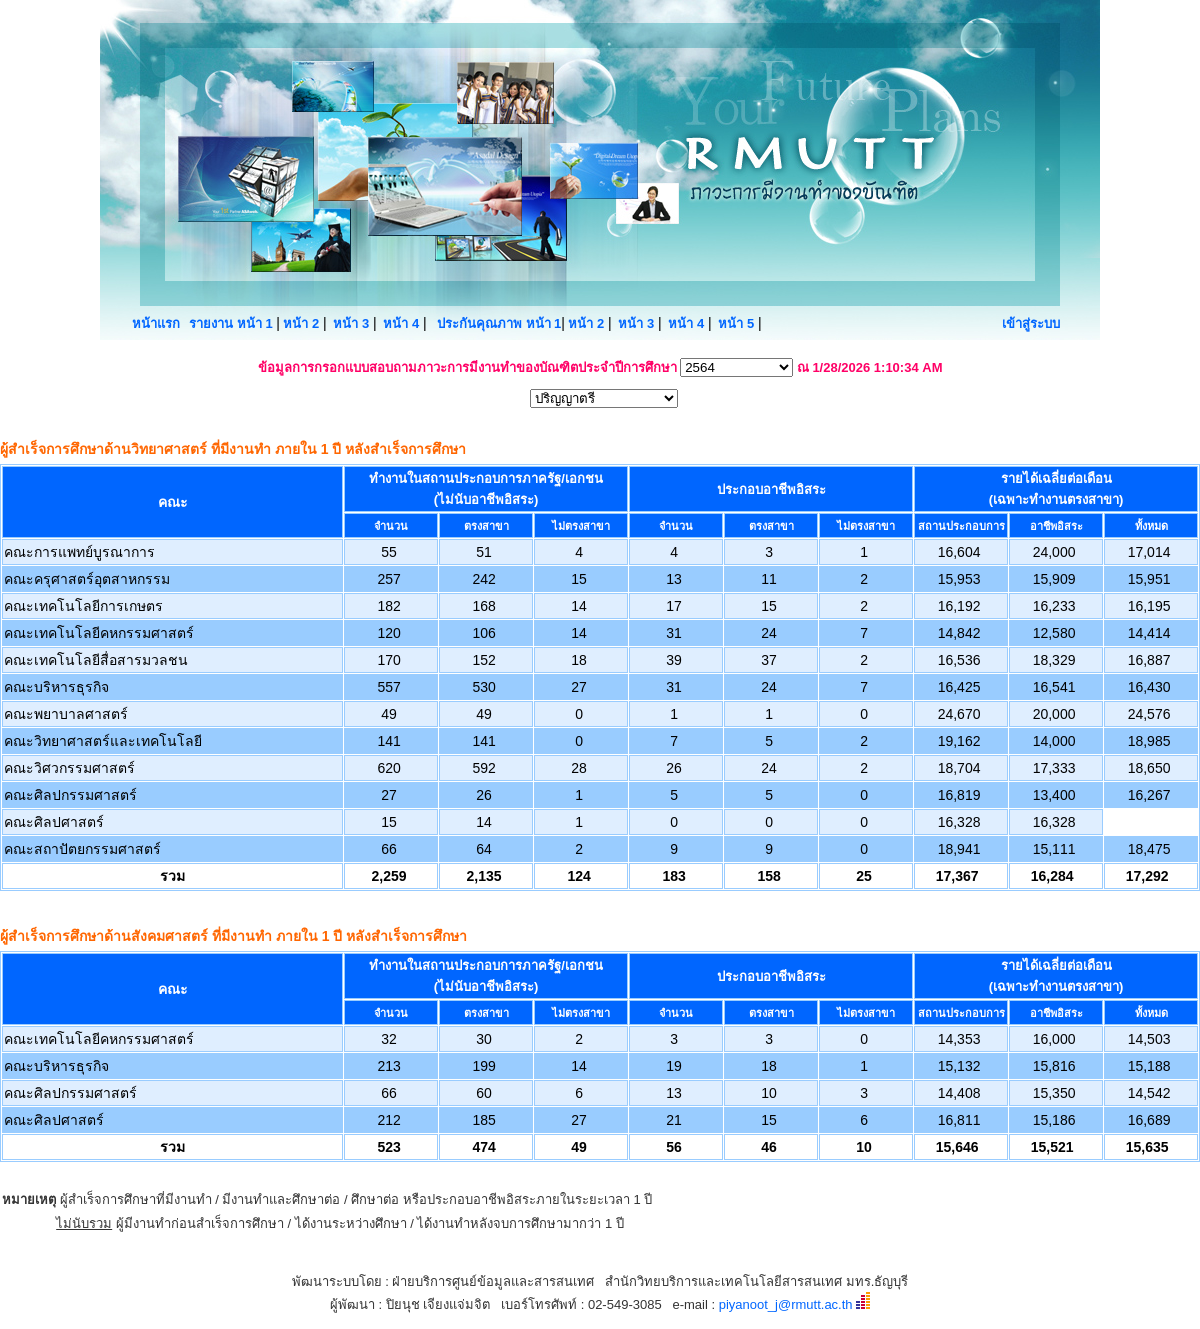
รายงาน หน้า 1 (232, 323)
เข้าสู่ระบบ (1031, 323)
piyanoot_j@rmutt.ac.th (786, 1304)
